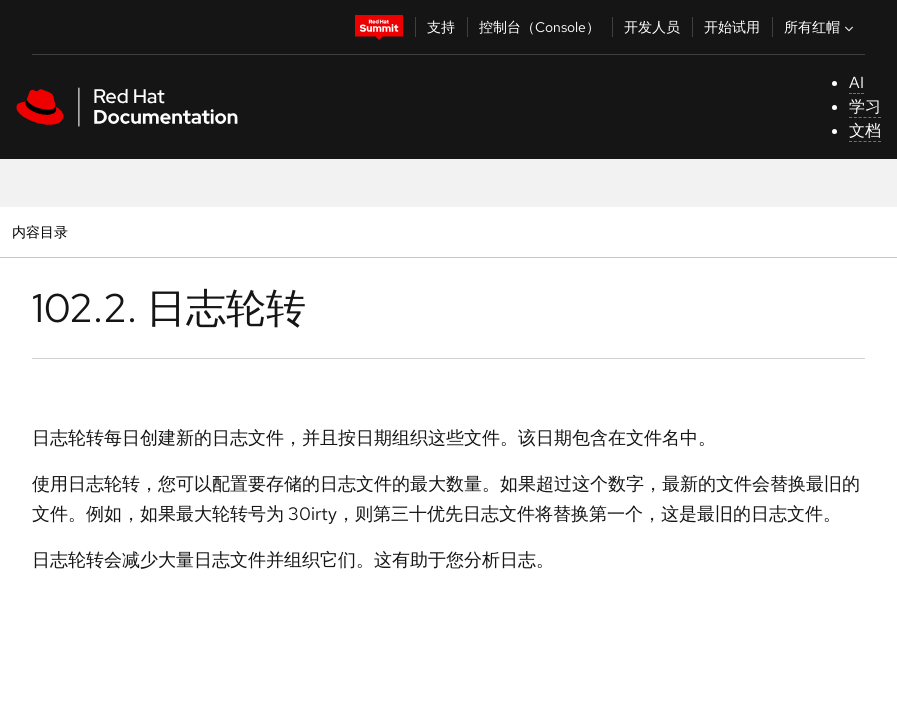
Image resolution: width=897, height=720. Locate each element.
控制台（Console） (539, 27)
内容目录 (39, 231)
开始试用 (732, 27)
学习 (865, 106)
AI (856, 82)
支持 (441, 27)
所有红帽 (821, 27)
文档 (865, 130)
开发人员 (652, 27)
